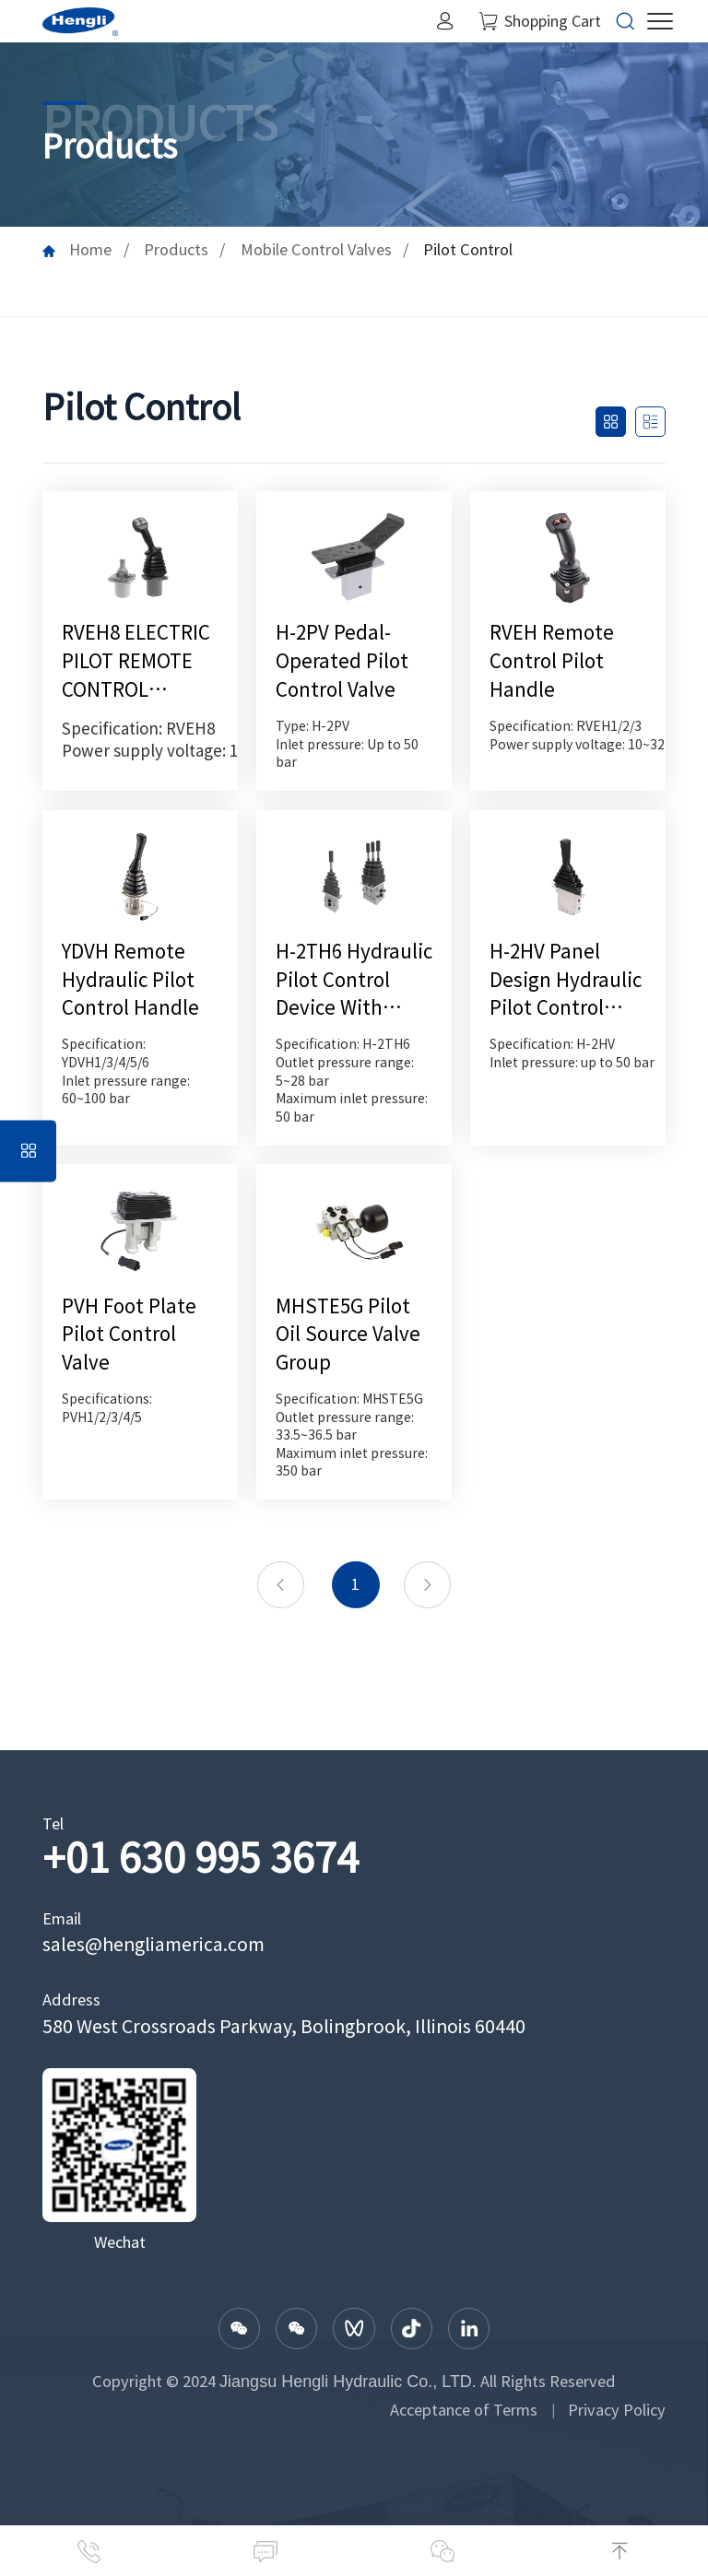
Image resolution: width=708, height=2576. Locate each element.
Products (176, 249)
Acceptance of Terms (463, 2410)
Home (90, 249)
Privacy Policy (617, 2410)
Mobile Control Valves (316, 249)
